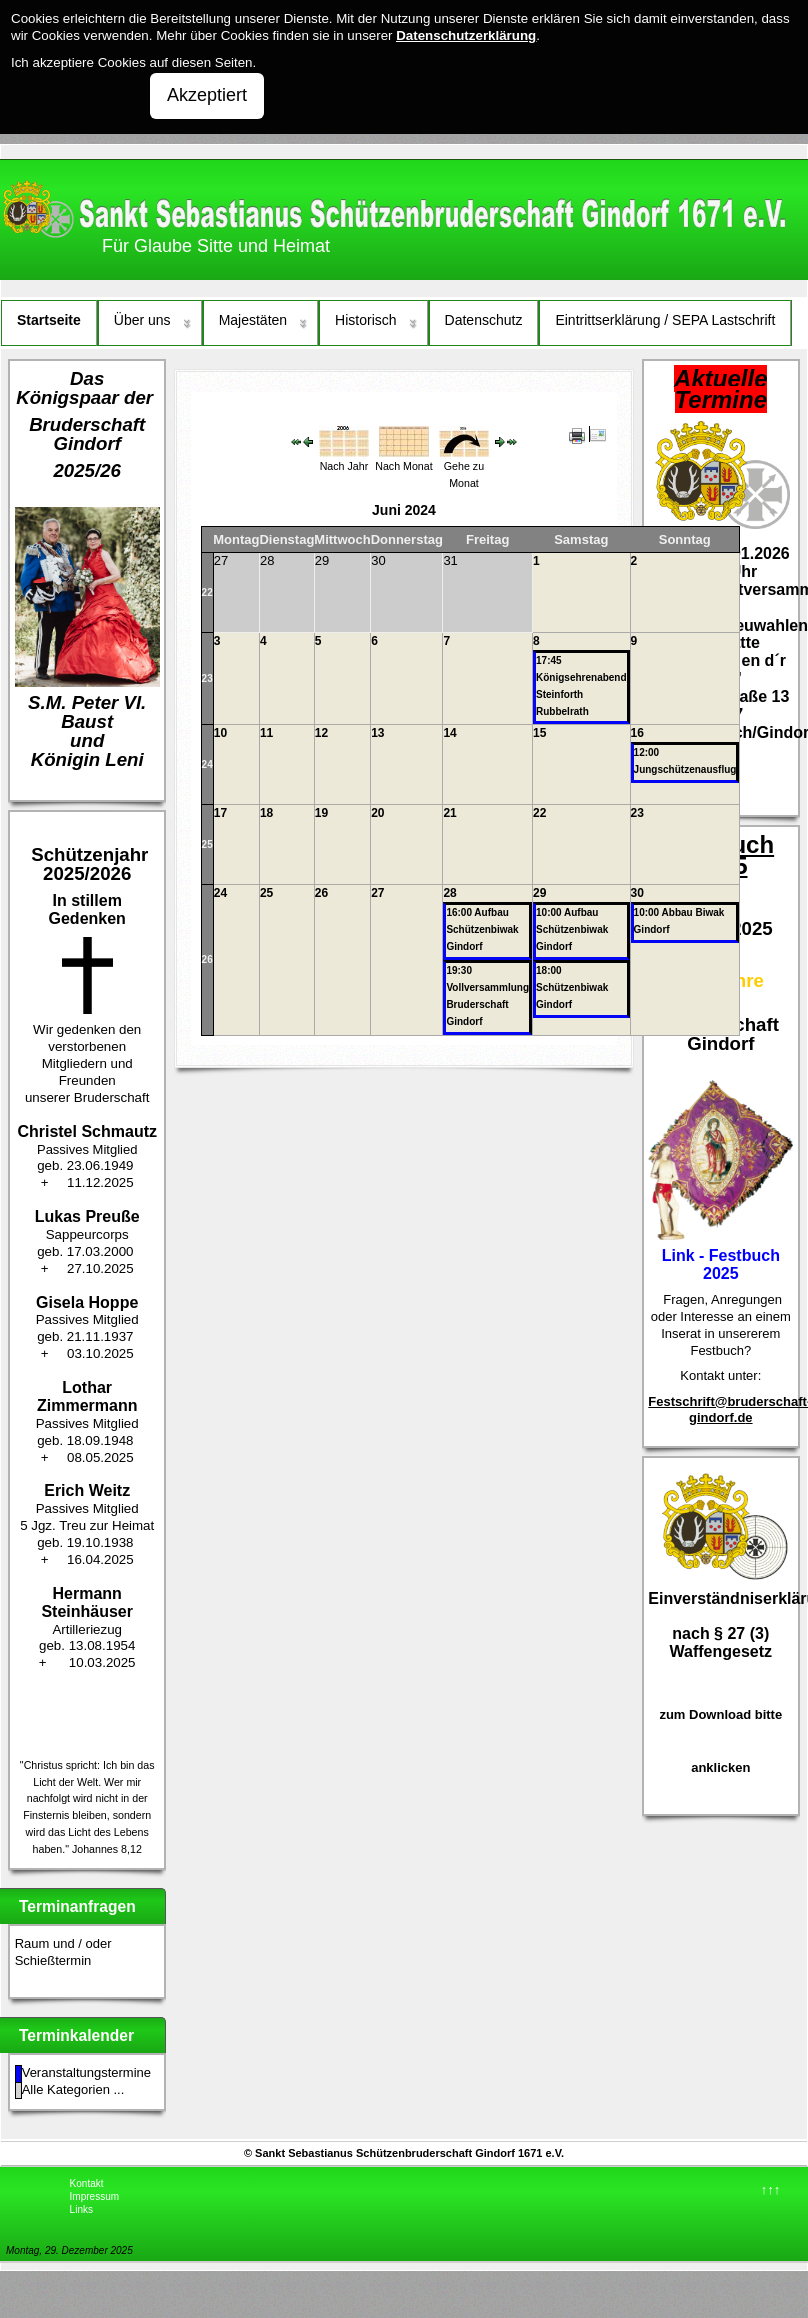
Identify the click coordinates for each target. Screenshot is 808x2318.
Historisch (365, 320)
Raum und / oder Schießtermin (63, 1952)
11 (266, 733)
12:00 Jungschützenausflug (685, 761)
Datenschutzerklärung (466, 35)
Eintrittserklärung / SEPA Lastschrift (665, 320)
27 (377, 893)
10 (220, 733)
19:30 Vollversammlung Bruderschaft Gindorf (487, 996)
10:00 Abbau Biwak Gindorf (679, 921)
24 (207, 764)
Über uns (142, 320)
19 (321, 813)
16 (637, 733)
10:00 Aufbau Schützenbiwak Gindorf (572, 929)
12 (321, 733)
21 (449, 813)
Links (81, 2209)
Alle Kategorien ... (73, 2089)
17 (220, 813)
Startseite (49, 320)
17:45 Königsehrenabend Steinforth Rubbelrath (581, 686)
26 (207, 959)
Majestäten (253, 320)
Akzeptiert (207, 95)
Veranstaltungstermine (86, 2072)
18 (266, 813)
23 (207, 678)
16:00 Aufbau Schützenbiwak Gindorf (482, 929)
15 (539, 733)
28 (449, 893)
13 (377, 733)
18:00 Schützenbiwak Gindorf (572, 987)
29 (539, 893)
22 (207, 592)
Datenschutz (484, 320)
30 (637, 893)
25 (207, 844)
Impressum (94, 2196)
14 (449, 733)
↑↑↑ (771, 2189)
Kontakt (87, 2183)
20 (377, 813)
